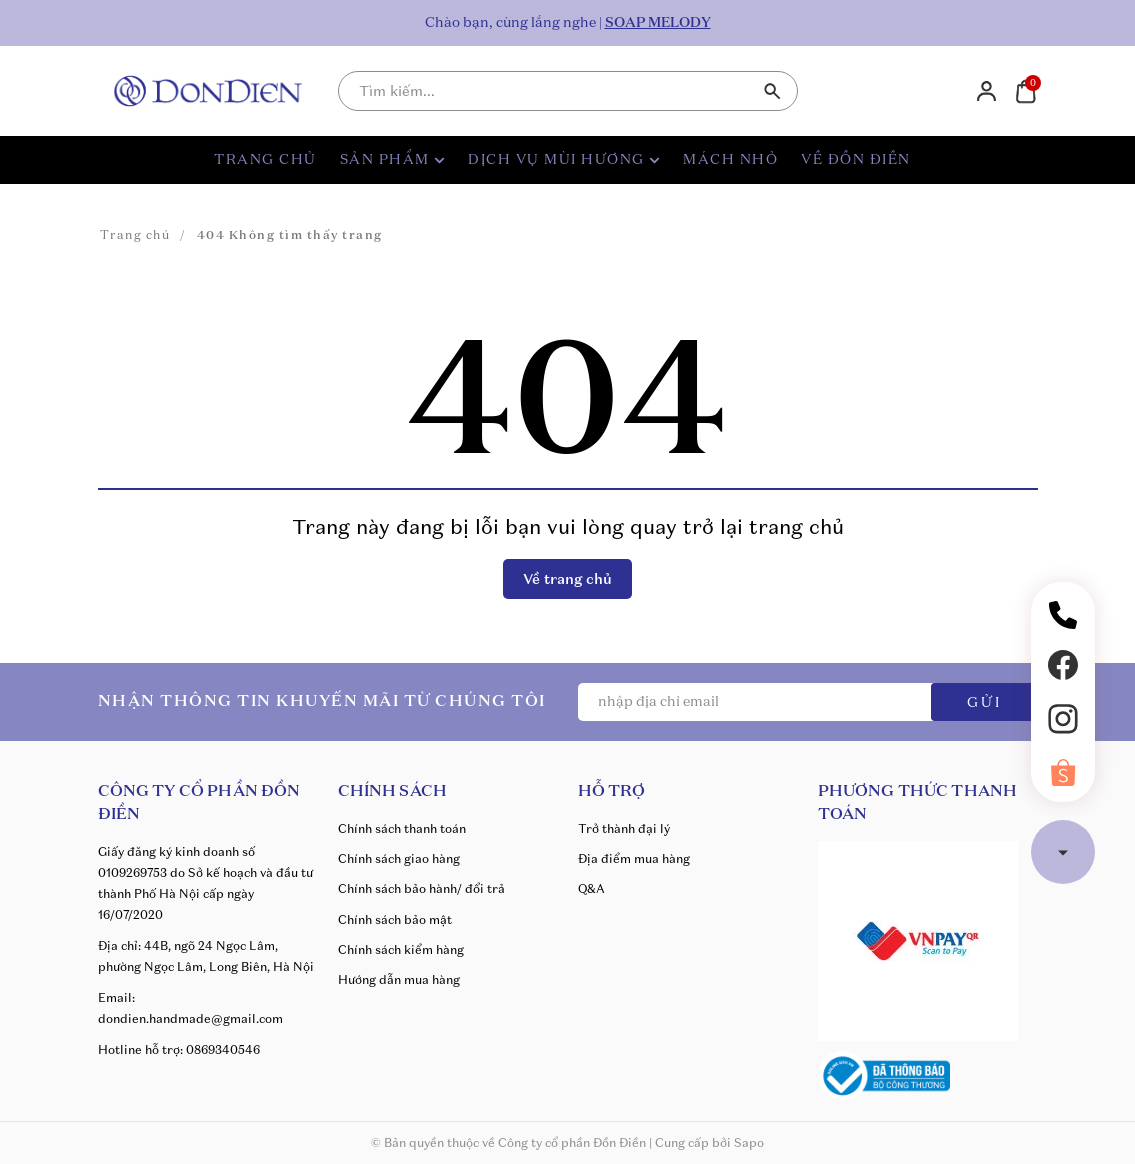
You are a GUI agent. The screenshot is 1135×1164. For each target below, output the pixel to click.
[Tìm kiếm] (773, 91)
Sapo (749, 1142)
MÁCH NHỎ (730, 160)
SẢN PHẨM (393, 160)
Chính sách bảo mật (395, 919)
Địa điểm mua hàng (634, 858)
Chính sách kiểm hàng (401, 949)
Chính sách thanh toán (402, 828)
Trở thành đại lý (624, 828)
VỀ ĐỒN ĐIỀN (856, 160)
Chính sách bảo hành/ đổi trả (421, 888)
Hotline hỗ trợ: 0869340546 (179, 1049)
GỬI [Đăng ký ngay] (984, 703)
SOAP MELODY (658, 23)
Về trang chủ (567, 579)
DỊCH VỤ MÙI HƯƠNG (564, 160)
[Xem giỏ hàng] (1025, 90)
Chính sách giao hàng (399, 858)
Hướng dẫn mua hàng (399, 979)
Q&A (591, 888)
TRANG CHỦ (265, 160)
